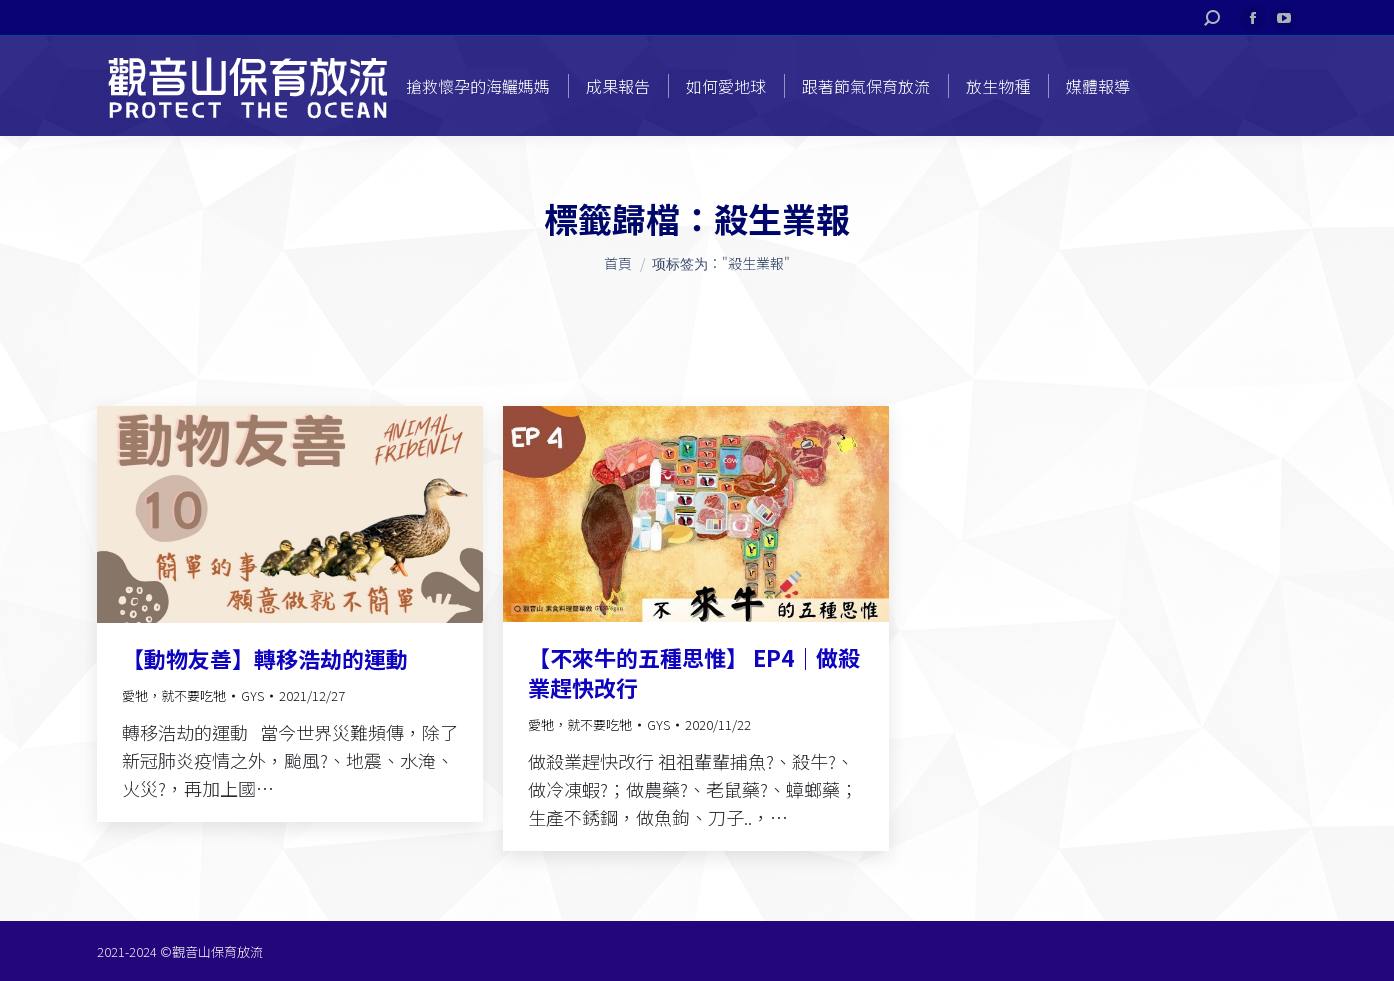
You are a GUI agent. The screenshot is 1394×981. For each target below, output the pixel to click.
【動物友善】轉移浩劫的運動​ (265, 658)
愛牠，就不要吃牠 (174, 695)
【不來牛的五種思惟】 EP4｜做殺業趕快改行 (694, 672)
